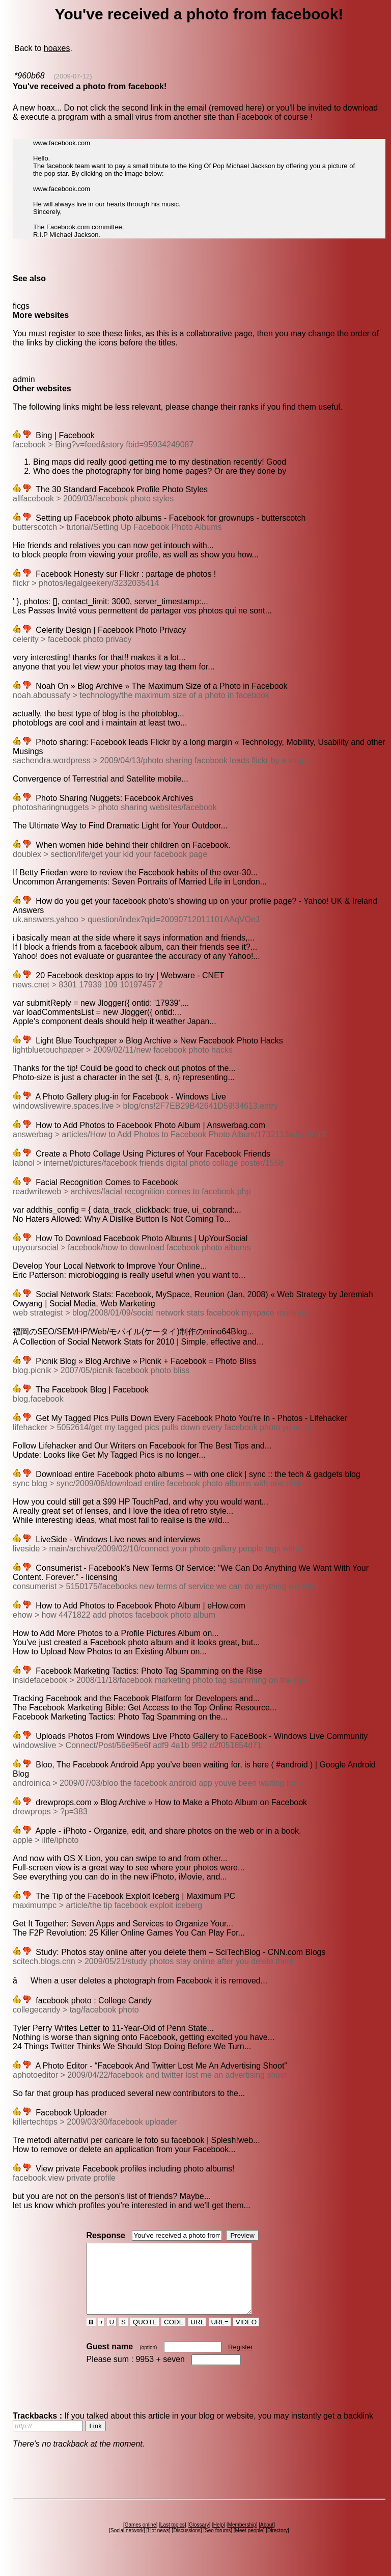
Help (218, 2538)
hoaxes (57, 48)
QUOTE (145, 2336)
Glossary (199, 2538)
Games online (140, 2538)
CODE (173, 2336)
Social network (127, 2544)
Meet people (249, 2544)
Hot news (158, 2544)
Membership (242, 2538)
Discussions (186, 2544)
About (266, 2538)
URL (197, 2336)
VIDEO (246, 2336)
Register (240, 2361)
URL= (220, 2336)
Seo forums (218, 2544)
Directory (277, 2544)
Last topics (172, 2538)
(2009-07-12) (72, 76)
